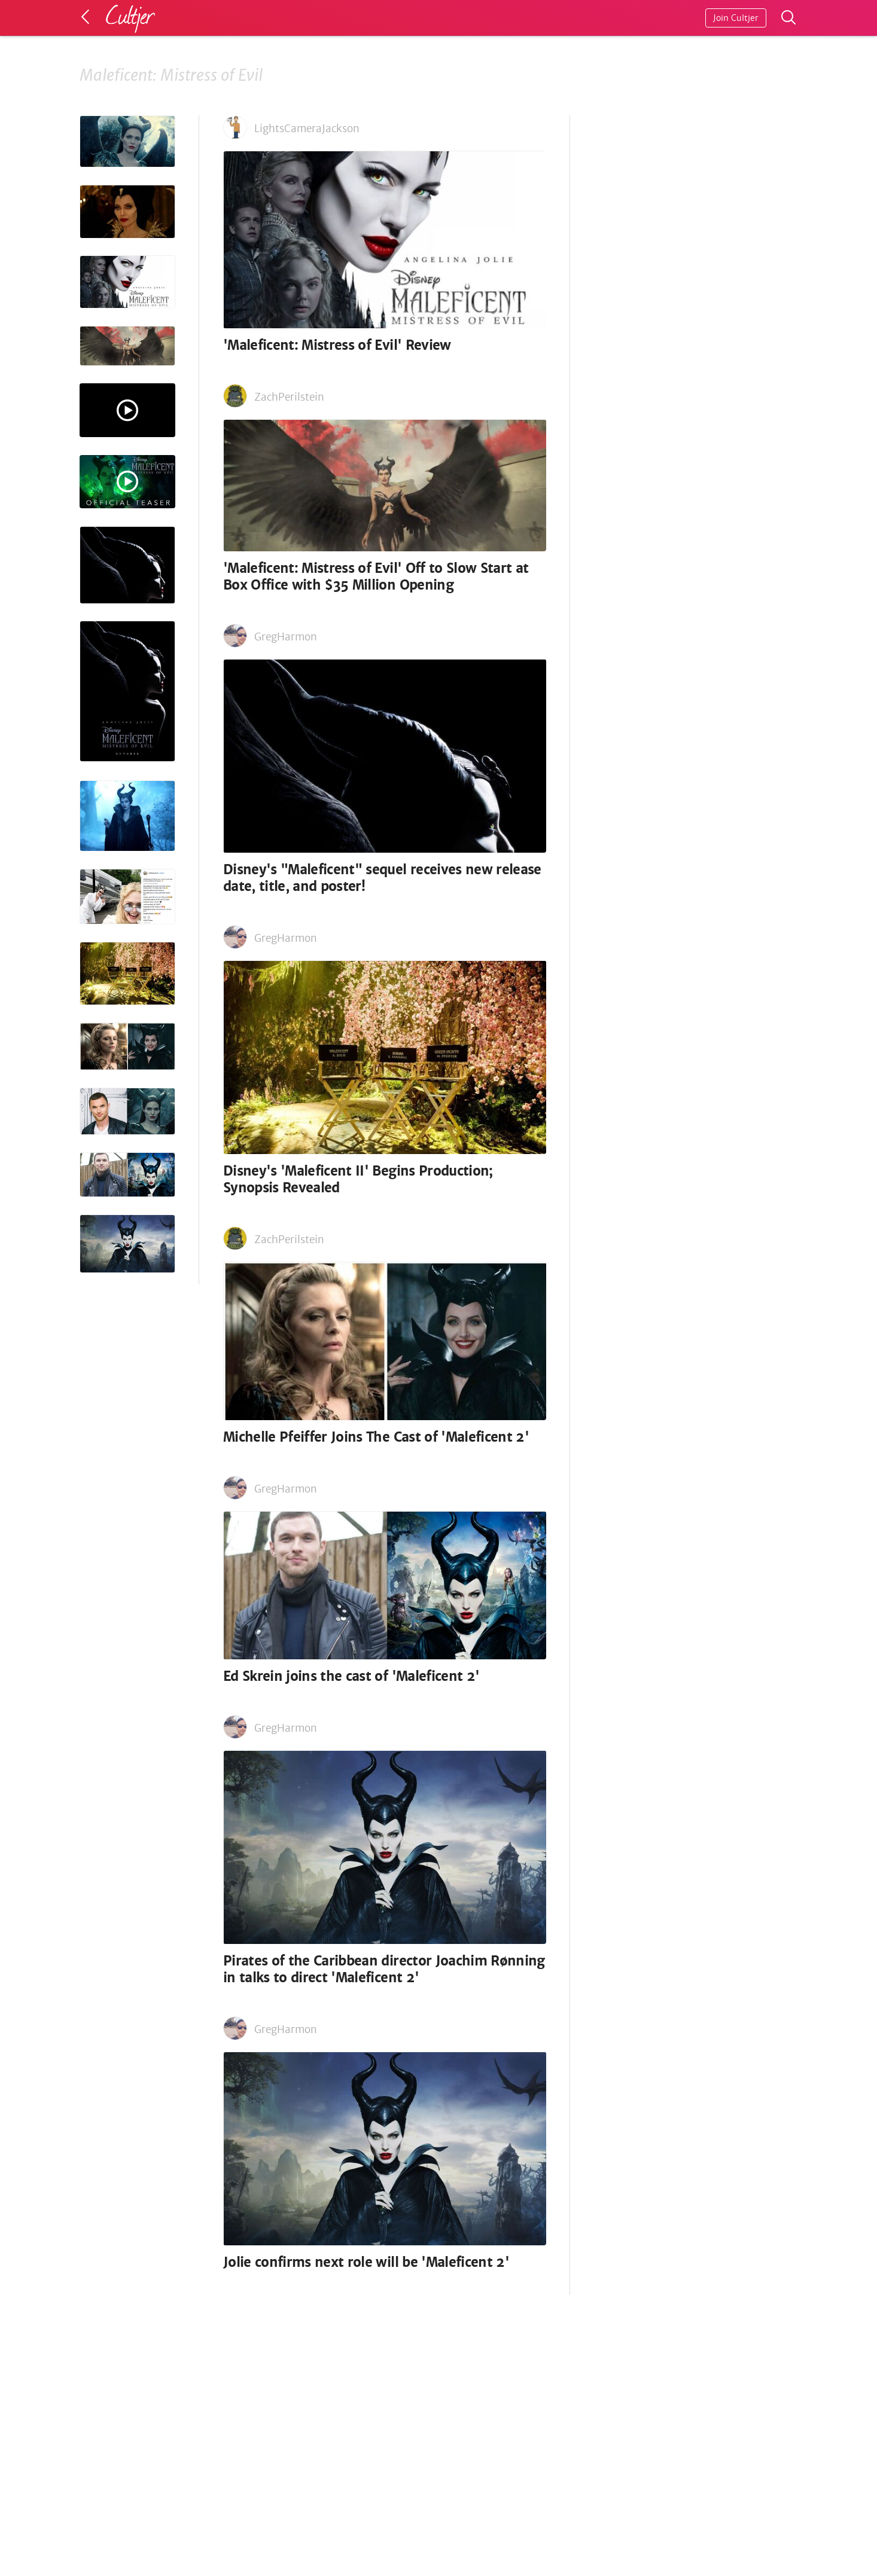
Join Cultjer (736, 18)
